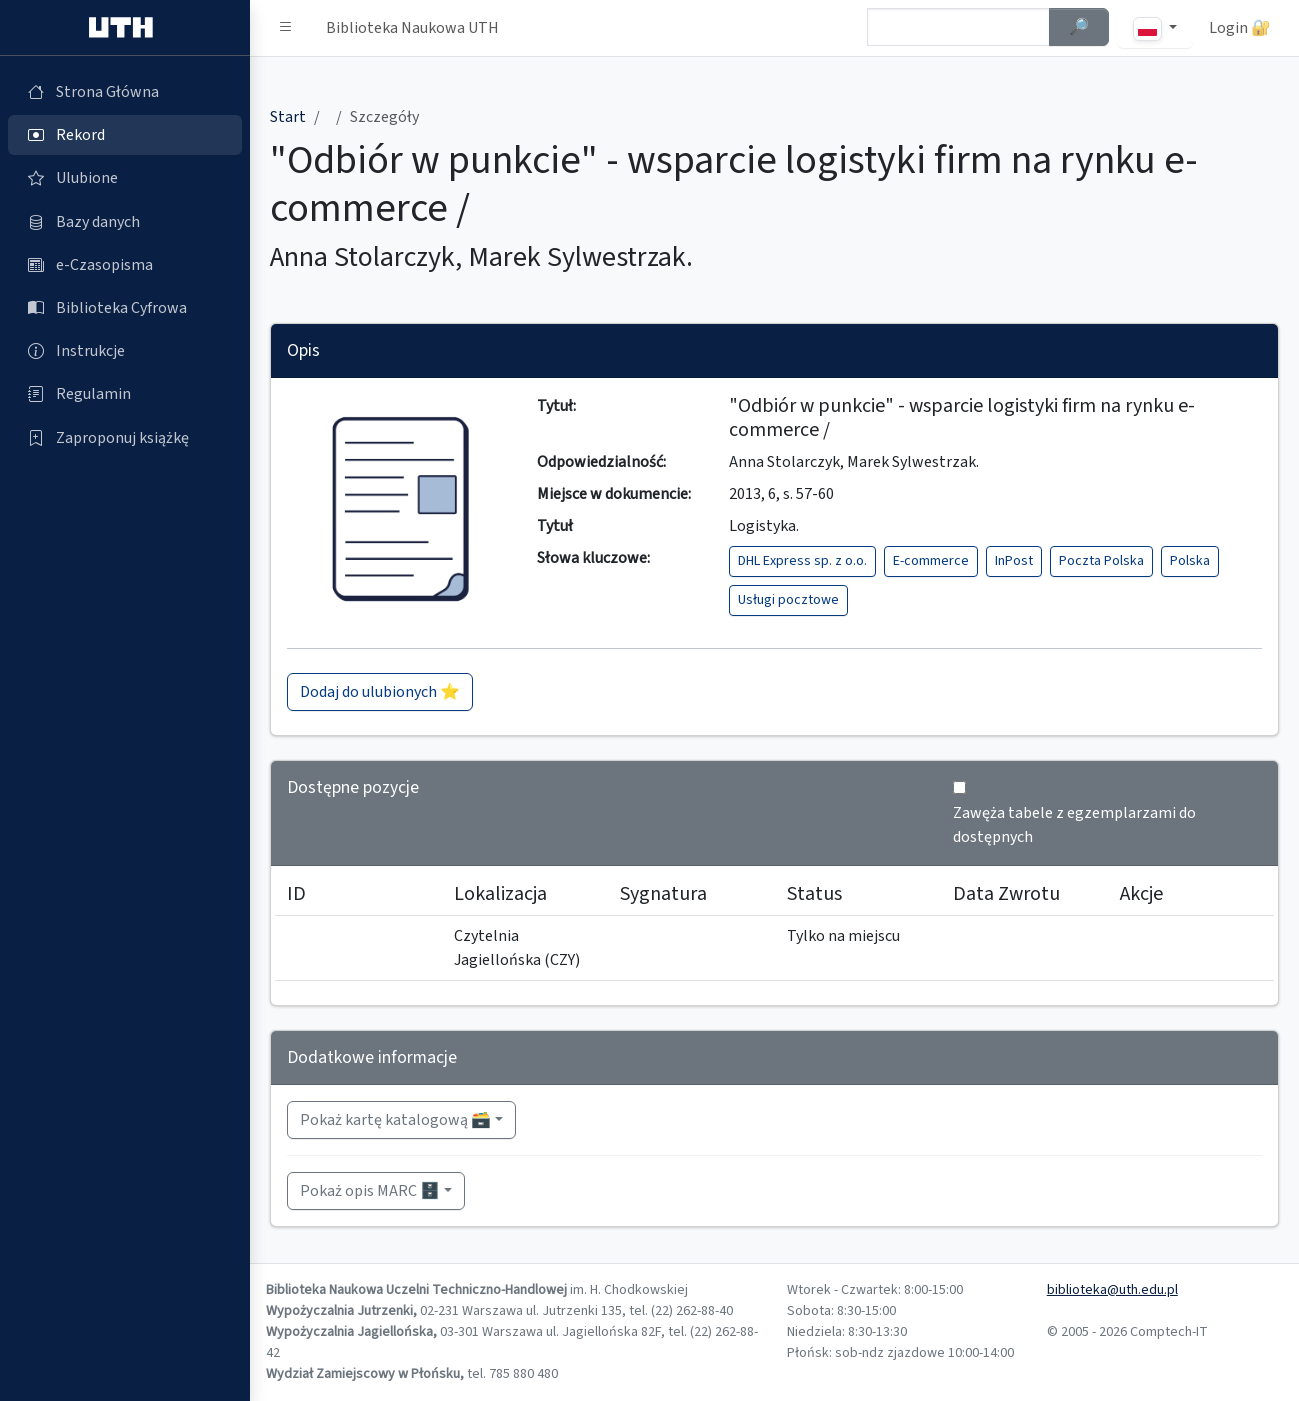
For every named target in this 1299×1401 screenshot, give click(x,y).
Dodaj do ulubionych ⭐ (380, 692)
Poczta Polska (1101, 561)
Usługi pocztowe (788, 600)
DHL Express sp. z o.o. (802, 561)
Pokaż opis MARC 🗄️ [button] (370, 1191)
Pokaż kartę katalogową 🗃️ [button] (395, 1120)
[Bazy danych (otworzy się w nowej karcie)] (125, 222)
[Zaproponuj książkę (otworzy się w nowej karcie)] (125, 438)
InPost (1014, 561)
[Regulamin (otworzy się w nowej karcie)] (125, 394)
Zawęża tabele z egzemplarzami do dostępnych (1074, 825)
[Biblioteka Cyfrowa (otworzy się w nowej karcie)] (125, 308)
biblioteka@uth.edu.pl (1112, 1290)
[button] (286, 28)
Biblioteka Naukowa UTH (412, 28)
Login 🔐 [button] (1240, 28)
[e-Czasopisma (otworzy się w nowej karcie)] (125, 265)
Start (288, 117)
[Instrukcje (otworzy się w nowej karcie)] (125, 351)
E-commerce (931, 561)
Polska (1190, 561)
